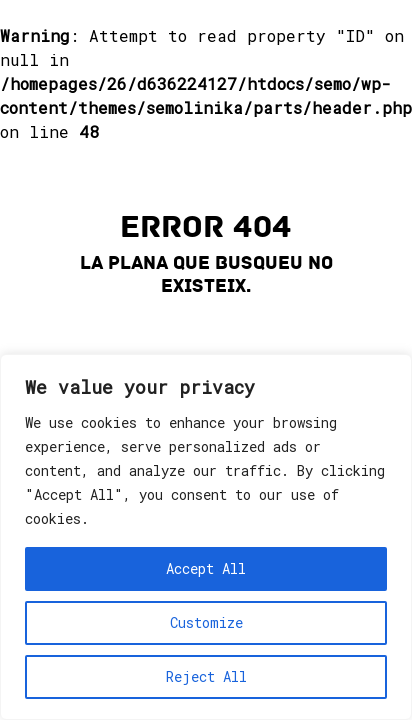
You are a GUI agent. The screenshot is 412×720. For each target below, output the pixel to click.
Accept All (206, 568)
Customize (206, 622)
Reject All (206, 676)
